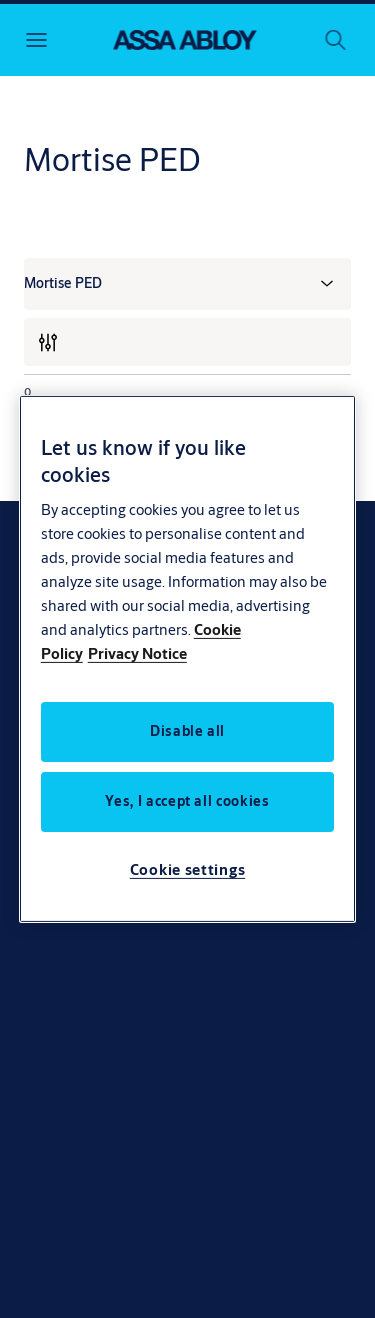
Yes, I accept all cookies (187, 801)
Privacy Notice (137, 653)
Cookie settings (188, 869)
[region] (188, 659)
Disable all (187, 731)
